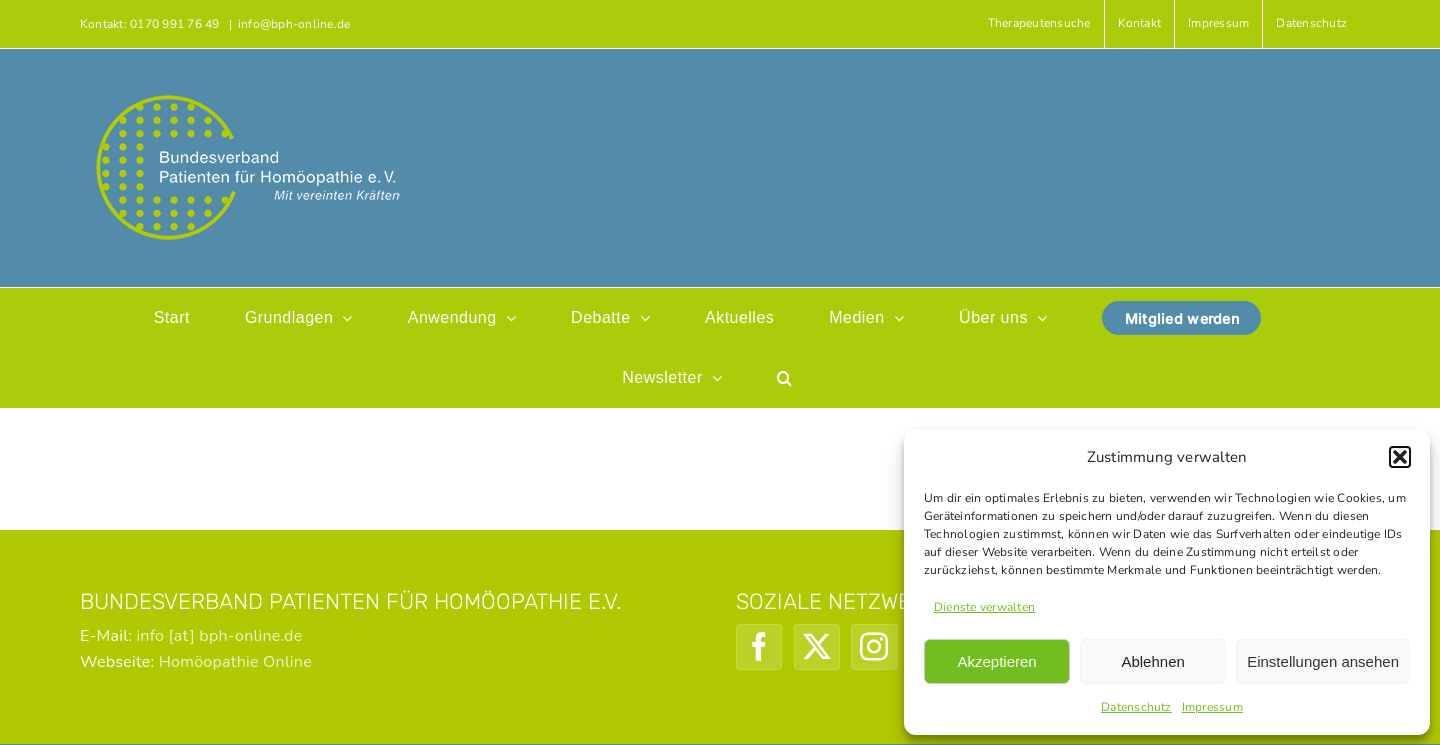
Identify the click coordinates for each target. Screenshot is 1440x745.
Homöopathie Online (235, 662)
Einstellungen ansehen (1323, 661)
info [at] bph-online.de (219, 636)
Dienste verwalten (984, 607)
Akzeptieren (996, 661)
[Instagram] (874, 647)
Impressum (1212, 707)
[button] (1400, 457)
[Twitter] (817, 647)
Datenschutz (1136, 707)
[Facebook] (759, 647)
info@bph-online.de (294, 24)
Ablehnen (1152, 661)
